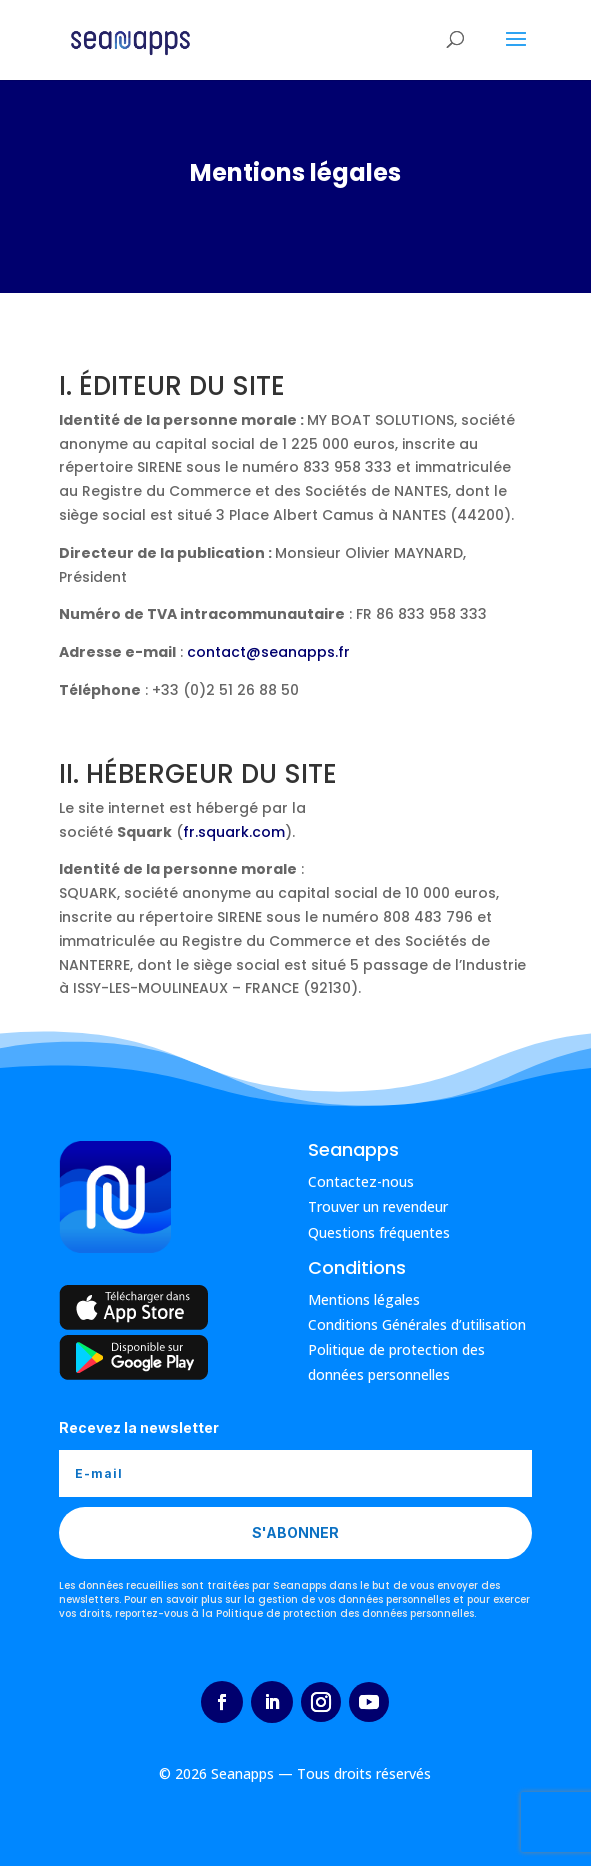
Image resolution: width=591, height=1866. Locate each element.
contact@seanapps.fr (268, 652)
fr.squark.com (234, 832)
